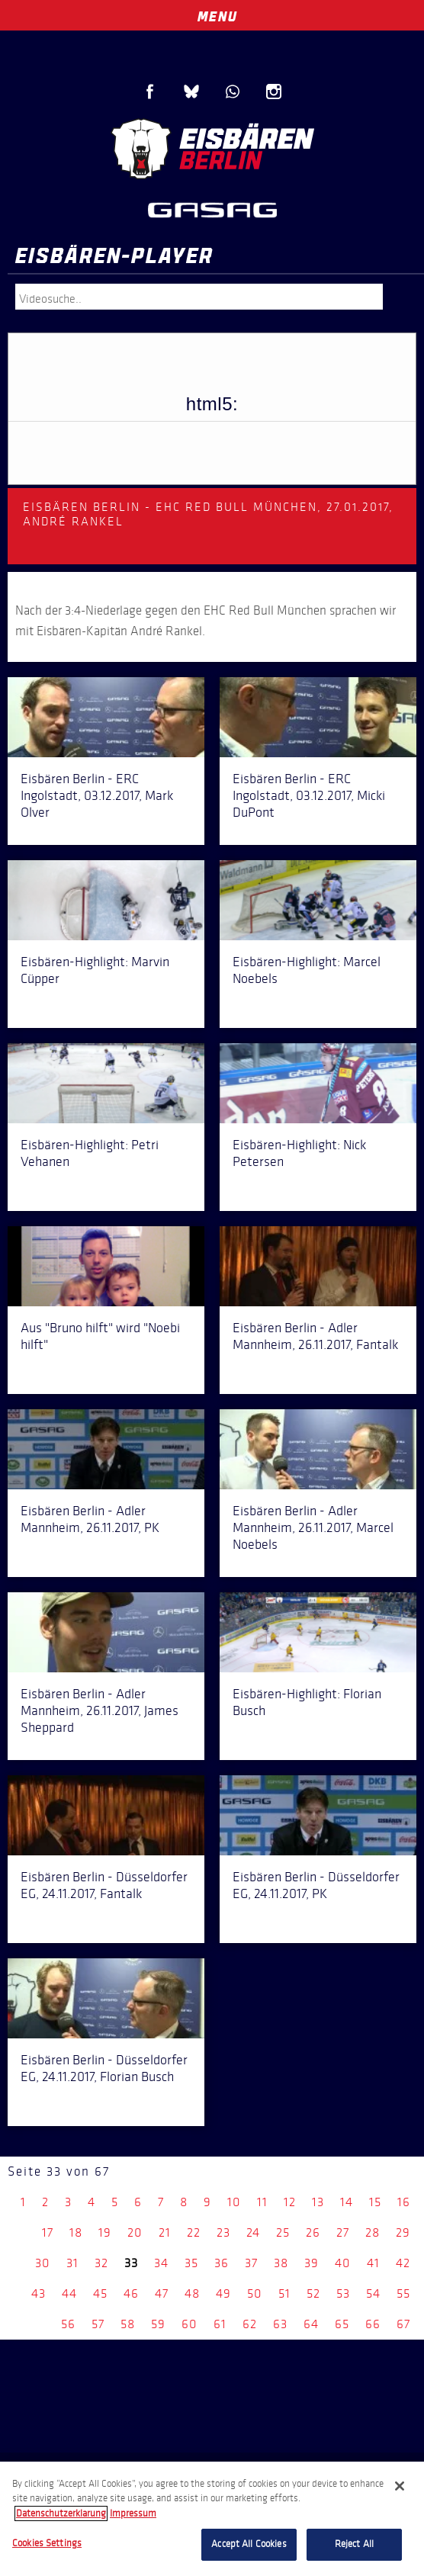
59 (158, 2324)
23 (223, 2232)
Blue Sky (191, 91)
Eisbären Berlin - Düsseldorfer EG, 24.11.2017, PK (316, 1885)
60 (189, 2324)
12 (290, 2202)
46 (131, 2293)
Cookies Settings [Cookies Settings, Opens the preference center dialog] (47, 2543)
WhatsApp (232, 91)
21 (165, 2232)
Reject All (354, 2544)
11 (262, 2202)
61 (220, 2324)
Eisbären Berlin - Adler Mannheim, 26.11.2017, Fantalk (315, 1336)
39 (311, 2263)
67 (403, 2324)
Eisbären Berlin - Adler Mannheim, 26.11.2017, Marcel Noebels (313, 1527)
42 (403, 2263)
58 (127, 2324)
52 (313, 2293)
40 (343, 2263)
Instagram (273, 91)
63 (280, 2324)
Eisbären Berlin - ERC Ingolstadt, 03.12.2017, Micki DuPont (309, 795)
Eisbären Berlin (212, 148)
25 (283, 2232)
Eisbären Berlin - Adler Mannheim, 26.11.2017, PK (90, 1519)
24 (253, 2232)
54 (373, 2293)
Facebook (150, 91)
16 (403, 2202)
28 (372, 2232)
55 (403, 2293)
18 (75, 2232)
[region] (212, 2519)
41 (373, 2263)
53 (343, 2293)
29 (403, 2232)
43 (38, 2293)
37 (251, 2263)
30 (42, 2263)
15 (375, 2202)
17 (47, 2232)
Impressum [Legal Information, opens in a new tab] (133, 2513)
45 (100, 2293)
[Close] (399, 2486)
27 (342, 2232)
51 (284, 2293)
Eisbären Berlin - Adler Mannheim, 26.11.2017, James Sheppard (99, 1710)
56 (68, 2324)
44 (69, 2293)
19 (104, 2232)
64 (311, 2324)
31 (72, 2263)
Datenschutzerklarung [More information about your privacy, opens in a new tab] (61, 2513)
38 (281, 2263)
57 (98, 2324)
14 (346, 2202)
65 (342, 2324)
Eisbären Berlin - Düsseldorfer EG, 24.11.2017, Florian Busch (104, 2068)
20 (135, 2232)
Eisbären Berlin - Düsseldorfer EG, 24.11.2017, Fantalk (104, 1885)
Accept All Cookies (248, 2544)
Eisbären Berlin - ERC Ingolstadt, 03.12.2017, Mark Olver (97, 795)
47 (162, 2293)
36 (221, 2263)
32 (101, 2263)
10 (234, 2202)
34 (161, 2263)
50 (254, 2293)
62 (250, 2324)
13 (318, 2202)
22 (194, 2232)
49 (223, 2293)
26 (313, 2232)
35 (191, 2263)
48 (192, 2293)
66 (373, 2324)
